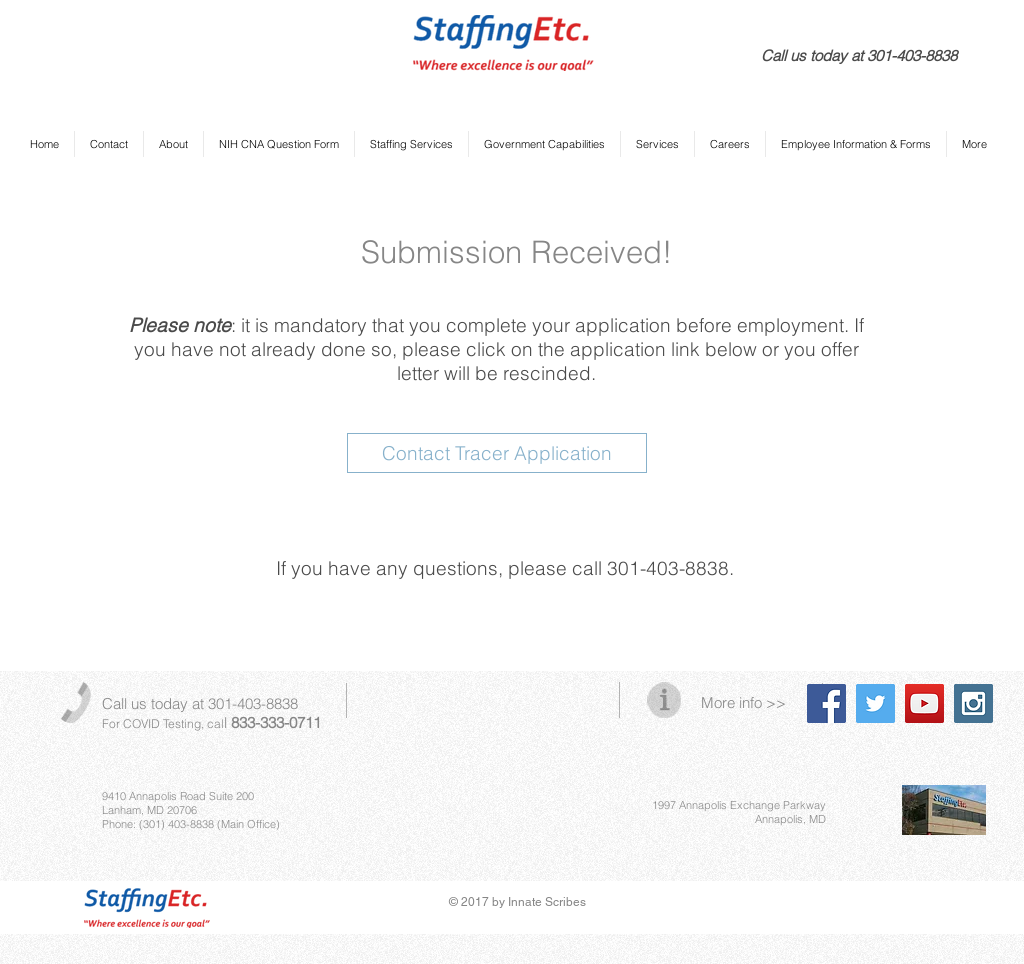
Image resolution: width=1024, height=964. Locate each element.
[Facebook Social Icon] (826, 703)
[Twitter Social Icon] (875, 703)
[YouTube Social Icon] (924, 703)
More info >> (743, 702)
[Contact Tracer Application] (497, 453)
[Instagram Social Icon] (973, 703)
